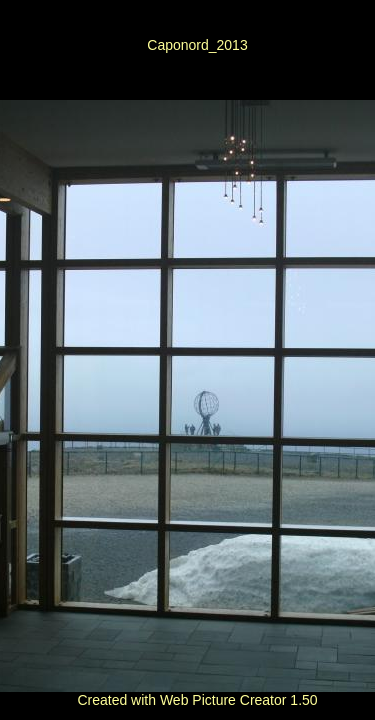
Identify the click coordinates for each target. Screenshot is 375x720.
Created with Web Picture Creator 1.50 (197, 700)
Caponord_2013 (197, 45)
